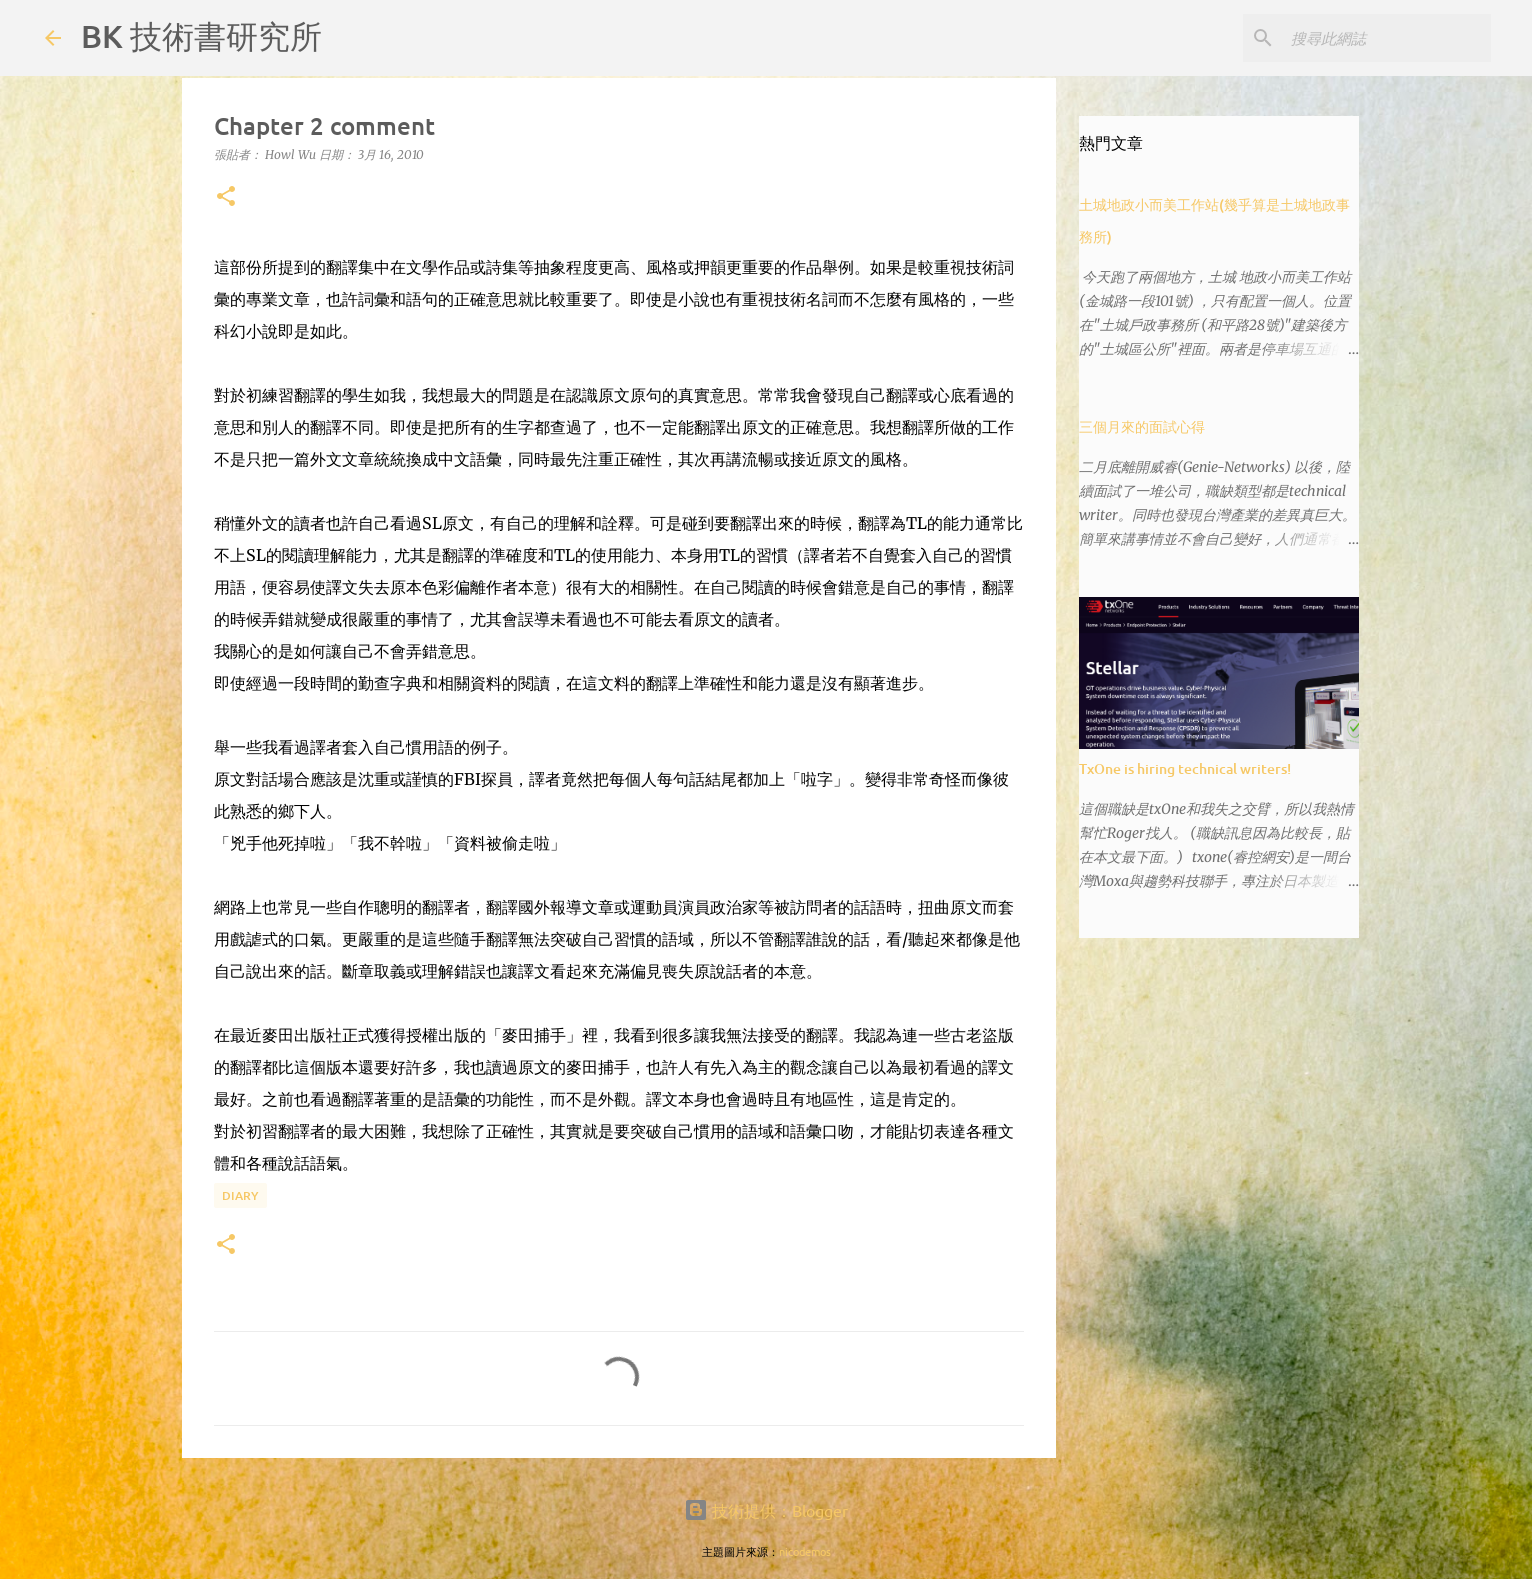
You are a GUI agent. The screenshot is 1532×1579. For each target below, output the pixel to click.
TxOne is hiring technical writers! (1185, 768)
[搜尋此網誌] (1386, 38)
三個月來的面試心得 (1142, 426)
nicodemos (805, 1551)
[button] (226, 197)
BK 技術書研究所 (201, 35)
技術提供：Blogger (766, 1510)
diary (240, 1195)
